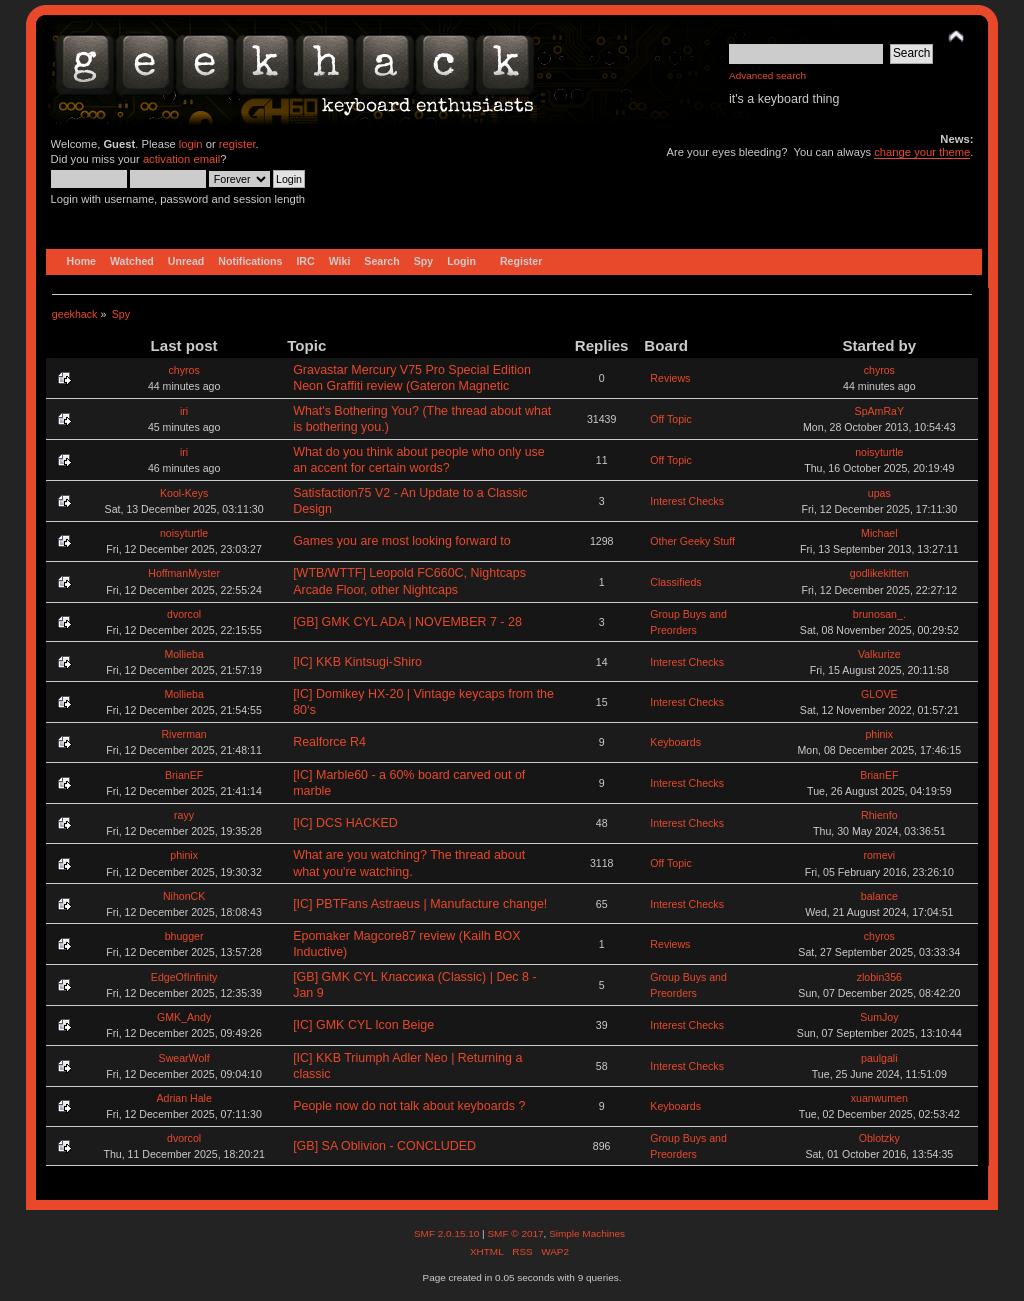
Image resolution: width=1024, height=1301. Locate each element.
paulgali (879, 1058)
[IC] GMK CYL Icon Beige (363, 1025)
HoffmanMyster (184, 573)
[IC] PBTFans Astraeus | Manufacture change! (420, 904)
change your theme (922, 152)
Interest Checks (687, 501)
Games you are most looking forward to (402, 541)
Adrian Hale (183, 1098)
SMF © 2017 (515, 1233)
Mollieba (183, 654)
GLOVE (879, 694)
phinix (879, 734)
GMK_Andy (184, 1017)
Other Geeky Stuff (692, 541)
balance (879, 896)
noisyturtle (879, 452)
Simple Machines (587, 1233)
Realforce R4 (329, 742)
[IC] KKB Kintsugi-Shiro (357, 662)
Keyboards (675, 742)
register (237, 144)
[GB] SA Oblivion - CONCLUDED (384, 1146)
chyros (184, 370)
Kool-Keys (184, 493)
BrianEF (184, 775)
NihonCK (184, 896)
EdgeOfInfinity (184, 977)
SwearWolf (184, 1058)
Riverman (183, 734)
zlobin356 (879, 977)
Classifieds (675, 582)
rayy (184, 815)
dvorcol (184, 614)
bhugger (184, 936)
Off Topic (670, 419)
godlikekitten (879, 573)
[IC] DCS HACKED (345, 823)
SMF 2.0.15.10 (448, 1233)
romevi (879, 855)
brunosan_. (879, 614)
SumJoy (879, 1017)
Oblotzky (879, 1138)
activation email (181, 159)
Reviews (670, 378)
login (191, 144)
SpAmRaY (879, 411)
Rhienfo (879, 815)
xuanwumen (879, 1098)
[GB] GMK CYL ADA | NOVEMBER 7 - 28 (407, 622)
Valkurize (879, 654)
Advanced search (767, 75)
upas (879, 493)
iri (184, 411)
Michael (879, 533)
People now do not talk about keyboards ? (409, 1106)
